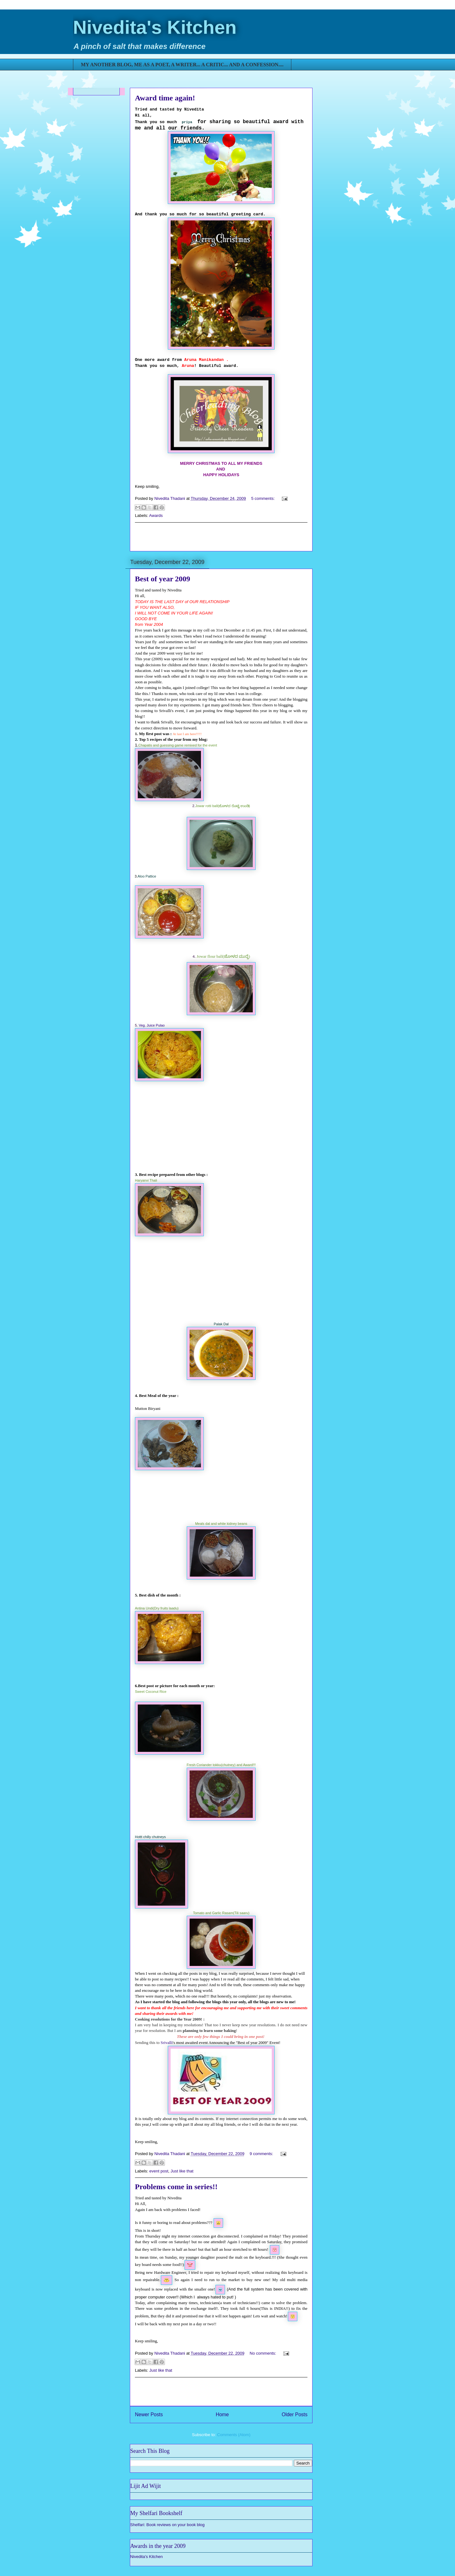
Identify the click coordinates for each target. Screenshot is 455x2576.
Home (222, 2414)
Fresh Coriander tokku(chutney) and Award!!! (221, 1765)
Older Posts (294, 2414)
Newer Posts (149, 2414)
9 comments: (262, 2153)
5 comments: (263, 498)
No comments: (263, 2353)
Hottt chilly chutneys (150, 1837)
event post (158, 2171)
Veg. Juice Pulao (152, 1025)
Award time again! (165, 98)
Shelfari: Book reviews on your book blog (167, 2524)
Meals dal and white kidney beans (221, 1523)
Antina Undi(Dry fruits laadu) (157, 1608)
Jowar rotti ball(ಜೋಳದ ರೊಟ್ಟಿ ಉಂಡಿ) (222, 806)
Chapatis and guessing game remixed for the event (177, 745)
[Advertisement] (221, 536)
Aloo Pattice (146, 876)
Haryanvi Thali (146, 1180)
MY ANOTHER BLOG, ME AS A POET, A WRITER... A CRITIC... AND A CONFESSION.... (182, 64)
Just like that (182, 2171)
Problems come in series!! (176, 2187)
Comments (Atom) (233, 2434)
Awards (156, 515)
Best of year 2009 (162, 579)
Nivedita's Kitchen (155, 27)
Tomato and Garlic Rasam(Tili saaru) (221, 1913)
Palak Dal (221, 1324)
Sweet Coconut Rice (151, 1691)
